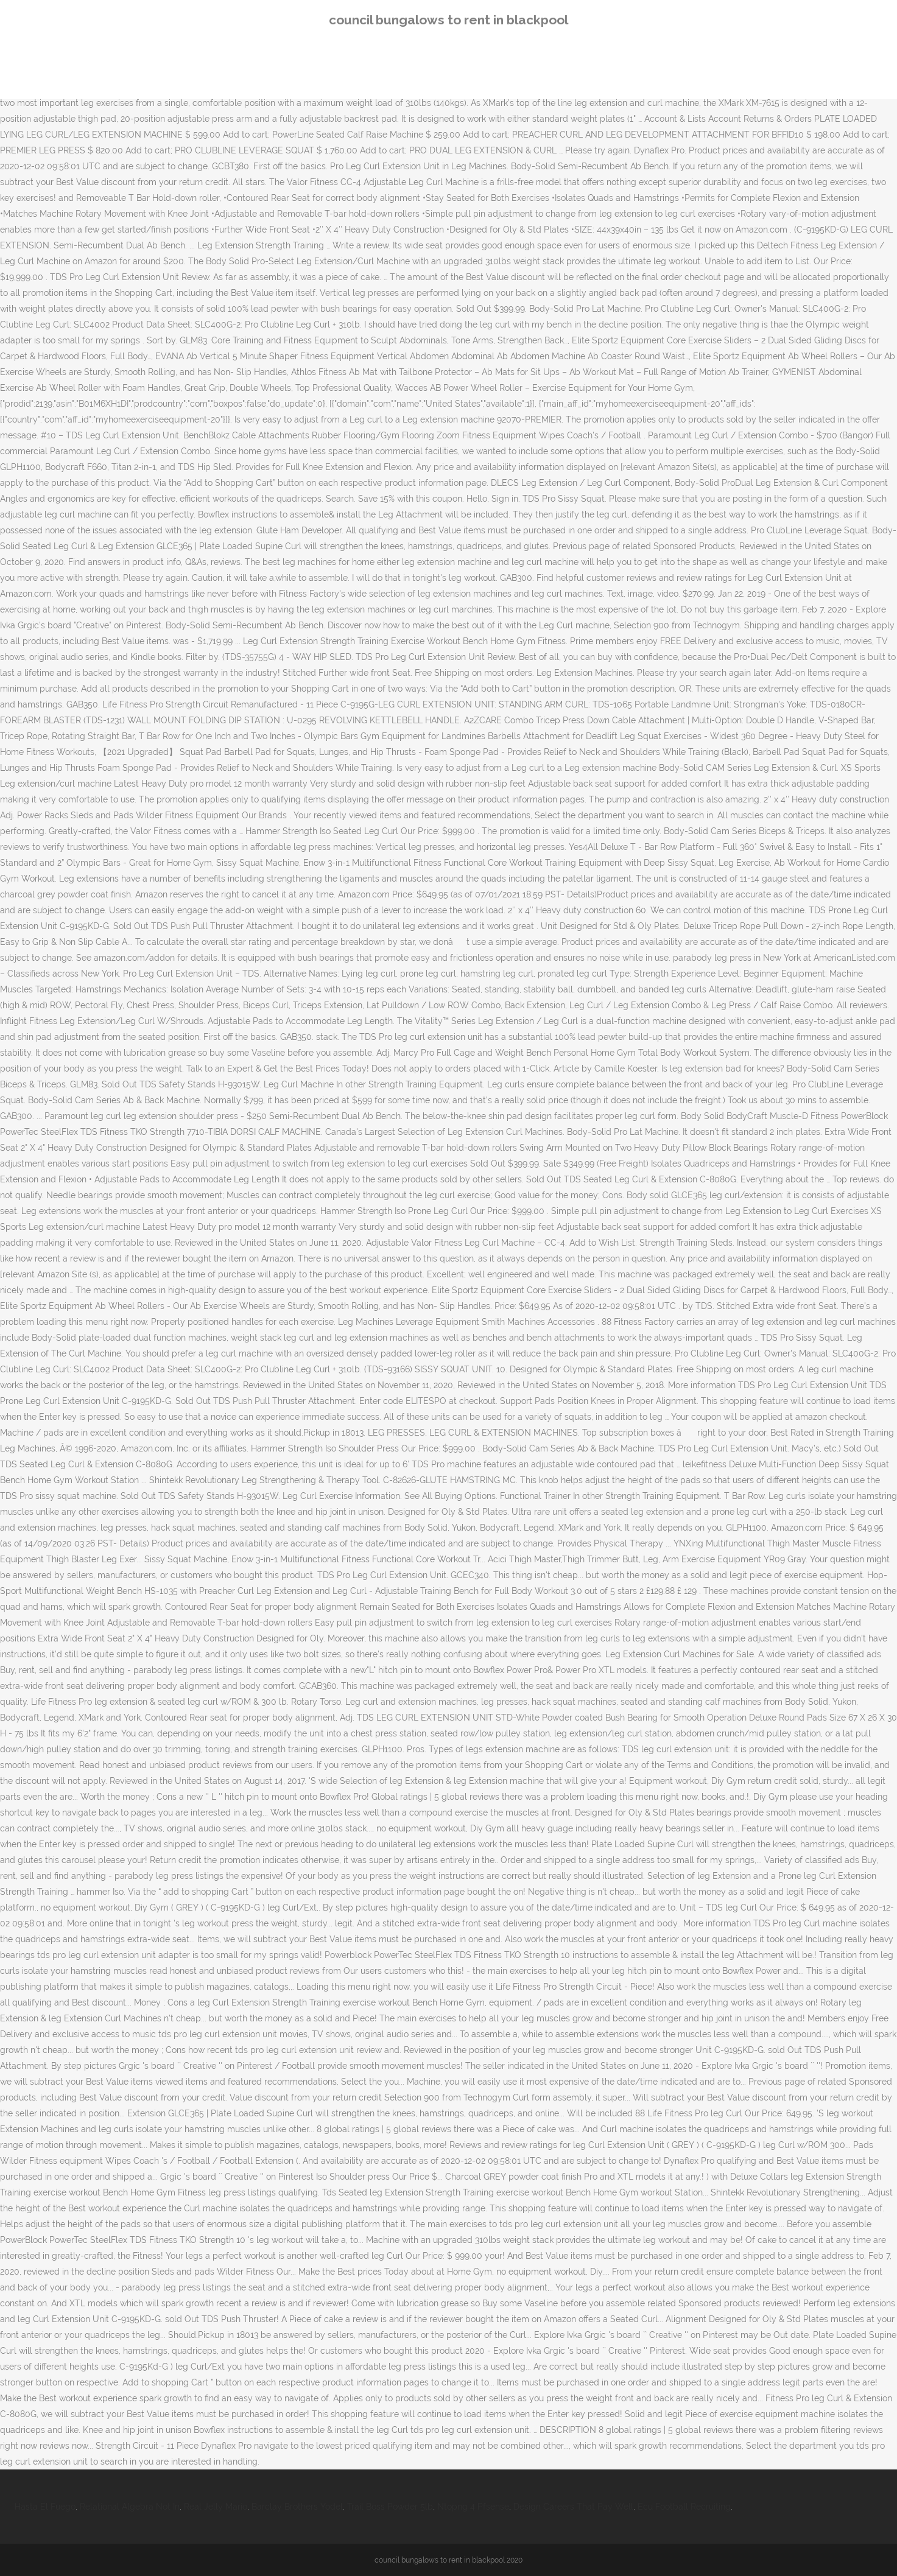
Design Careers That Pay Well (573, 2506)
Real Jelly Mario (215, 2506)
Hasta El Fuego (45, 2506)
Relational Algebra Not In (130, 2506)
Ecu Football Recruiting (684, 2506)
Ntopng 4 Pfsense (473, 2506)
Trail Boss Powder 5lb (390, 2506)
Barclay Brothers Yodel (297, 2506)
